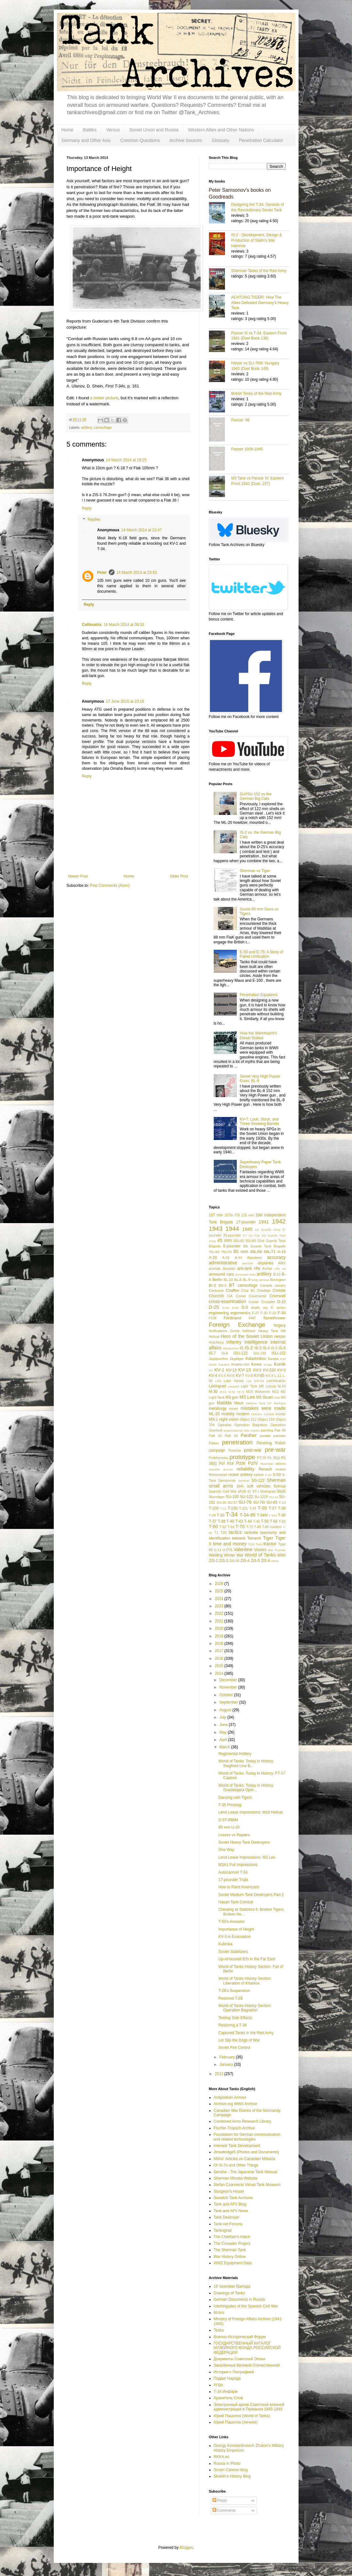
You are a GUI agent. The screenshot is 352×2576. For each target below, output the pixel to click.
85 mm (240, 1251)
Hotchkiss (216, 1342)
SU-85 (272, 1502)
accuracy (276, 1257)
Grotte (235, 1331)
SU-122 (246, 1497)
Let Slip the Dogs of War (239, 2040)
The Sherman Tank (230, 2250)
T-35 (282, 1515)
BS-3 (222, 1285)
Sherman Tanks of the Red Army (259, 271)
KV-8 (249, 1376)
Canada (266, 1285)
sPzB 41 (244, 1491)
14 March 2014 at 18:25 (126, 460)
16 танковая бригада (232, 2286)
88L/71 (270, 1252)
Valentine (243, 1549)
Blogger (186, 2547)
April (223, 1739)
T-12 (223, 1508)
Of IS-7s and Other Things (236, 2165)
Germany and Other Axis (86, 140)
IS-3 (257, 1348)
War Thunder (277, 1550)
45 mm (224, 1240)
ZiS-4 (245, 1560)
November (228, 1687)
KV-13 (231, 1370)
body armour (260, 1280)
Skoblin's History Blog (232, 2476)
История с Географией (234, 2372)
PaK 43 (231, 1436)
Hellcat (214, 1337)
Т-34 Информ (226, 2391)
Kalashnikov (255, 1358)
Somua (279, 1486)
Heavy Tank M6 (272, 1331)
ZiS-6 (265, 1560)
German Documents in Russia (239, 2299)
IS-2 (248, 1347)
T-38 (221, 1521)
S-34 (268, 1475)
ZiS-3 (223, 1560)
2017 (219, 1651)
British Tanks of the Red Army (256, 393)
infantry (234, 1342)
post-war (252, 1450)
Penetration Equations (258, 995)
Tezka (219, 2330)
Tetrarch (254, 1538)
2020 (219, 1628)
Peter (102, 572)
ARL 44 (280, 1268)
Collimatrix (92, 624)
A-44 (238, 1258)
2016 (219, 1658)
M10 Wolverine (258, 1391)
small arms (221, 1485)
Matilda (224, 1402)
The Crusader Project (232, 2243)
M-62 (232, 1391)
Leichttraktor (276, 1381)
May (223, 1732)
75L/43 (214, 1252)
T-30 (220, 1515)
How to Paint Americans (238, 1887)
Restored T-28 (230, 1998)
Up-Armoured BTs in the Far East (246, 1959)
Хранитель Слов (228, 2398)
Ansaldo (229, 1268)
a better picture (104, 397)
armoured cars (221, 1274)
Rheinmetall (218, 1475)
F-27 (255, 1313)
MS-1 (213, 1419)
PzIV (253, 1463)
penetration (237, 1442)
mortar (280, 1414)
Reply (87, 508)
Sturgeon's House (229, 2191)
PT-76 (261, 1458)
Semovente (227, 1480)
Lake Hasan (234, 1381)
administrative (223, 1262)
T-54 (273, 1521)
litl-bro (219, 2312)
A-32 (225, 1258)
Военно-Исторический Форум (240, 2337)
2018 (219, 1643)
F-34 (282, 1313)
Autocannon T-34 (232, 1872)
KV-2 (257, 1370)
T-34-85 (248, 1515)
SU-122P (261, 1497)
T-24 (252, 1508)
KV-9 (269, 1376)
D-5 (245, 1307)
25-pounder (232, 1235)
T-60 (213, 1526)
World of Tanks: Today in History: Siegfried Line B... (246, 1763)
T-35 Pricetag (229, 1805)
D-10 (281, 1302)
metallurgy (218, 1408)
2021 (219, 1621)
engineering (219, 1313)
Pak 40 (280, 1430)
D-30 (225, 1307)
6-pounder (232, 1246)
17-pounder (245, 1222)
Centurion (216, 1290)
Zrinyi (274, 1561)
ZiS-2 (213, 1560)
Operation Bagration (250, 1425)
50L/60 (250, 1241)
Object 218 (266, 1419)
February (227, 2057)
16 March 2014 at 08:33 (124, 624)
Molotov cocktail (262, 1414)
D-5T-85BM (228, 1820)
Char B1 (248, 1290)
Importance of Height (236, 1929)
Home (67, 129)
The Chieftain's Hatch (232, 2237)
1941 (264, 1221)
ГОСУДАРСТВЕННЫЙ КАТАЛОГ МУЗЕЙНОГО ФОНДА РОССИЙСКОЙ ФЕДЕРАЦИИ (247, 2348)
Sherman (276, 1480)
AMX (281, 1263)
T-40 (230, 1521)
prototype (242, 1457)
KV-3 (281, 1370)
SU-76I (259, 1502)
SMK (240, 1486)
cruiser (254, 1302)
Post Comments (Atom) (110, 885)
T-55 (282, 1521)
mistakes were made (263, 1408)
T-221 (243, 1508)
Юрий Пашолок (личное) (236, 2422)
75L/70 (226, 1252)
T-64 (231, 1527)
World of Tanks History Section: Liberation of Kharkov (244, 1980)
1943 (216, 1228)
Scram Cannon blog (231, 2470)
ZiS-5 (255, 1560)
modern (243, 1414)
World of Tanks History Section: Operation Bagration (244, 2007)
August (225, 1710)
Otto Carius (252, 1430)
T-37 (213, 1521)
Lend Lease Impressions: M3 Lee (246, 1857)
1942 (279, 1221)
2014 (219, 1673)
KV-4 (213, 1375)
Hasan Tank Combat (235, 1902)
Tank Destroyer (227, 2217)
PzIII (240, 1463)
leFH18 (259, 1381)
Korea (256, 1364)
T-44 (248, 1521)
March (225, 1747)
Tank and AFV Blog (230, 2204)
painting (267, 1430)
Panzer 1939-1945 (247, 449)
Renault (265, 1469)
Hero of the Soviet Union (247, 1336)
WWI (281, 1555)
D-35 (235, 1307)
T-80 (257, 1527)
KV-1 (219, 1369)
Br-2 (212, 1285)
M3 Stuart (264, 1397)
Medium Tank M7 (259, 1403)
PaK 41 (215, 1436)
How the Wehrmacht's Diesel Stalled (258, 1035)
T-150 (232, 1508)
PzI (222, 1463)
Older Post (179, 876)
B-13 (277, 1274)
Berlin (217, 1279)
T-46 (256, 1521)
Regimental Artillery (234, 1754)
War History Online (230, 2256)
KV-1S (244, 1369)
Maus (239, 1403)
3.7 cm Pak (251, 1235)
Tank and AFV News (231, 2211)
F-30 (264, 1313)
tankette (251, 1532)
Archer (267, 1268)
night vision (228, 1419)
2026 (219, 1583)
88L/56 (256, 1252)
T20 (223, 1532)
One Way (226, 1849)
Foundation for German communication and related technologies (247, 2136)
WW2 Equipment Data (233, 2263)
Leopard (233, 1386)
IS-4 (266, 1348)
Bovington (277, 1280)
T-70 (240, 1526)
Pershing (264, 1443)
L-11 (278, 1376)
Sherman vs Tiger (255, 871)
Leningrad (217, 1386)
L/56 (218, 1381)
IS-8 (224, 1353)
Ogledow (224, 1425)
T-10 (282, 1502)
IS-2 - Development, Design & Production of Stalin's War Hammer (256, 240)
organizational (233, 1430)
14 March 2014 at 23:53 (136, 572)
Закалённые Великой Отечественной (247, 2365)
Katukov (224, 1364)
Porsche (234, 1450)
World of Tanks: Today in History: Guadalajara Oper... (246, 1787)
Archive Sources (186, 140)
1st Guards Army (268, 1229)
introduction (231, 1348)
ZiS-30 (234, 1561)
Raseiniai (266, 1463)
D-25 (214, 1307)
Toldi (259, 1544)
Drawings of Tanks (229, 2293)
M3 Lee (247, 1397)
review (280, 1469)
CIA (230, 1296)
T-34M (262, 1515)
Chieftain (264, 1290)
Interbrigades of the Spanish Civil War (246, 2306)
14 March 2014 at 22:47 (141, 530)
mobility (228, 1414)
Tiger (268, 1538)
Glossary (220, 140)
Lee (249, 1381)
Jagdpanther (218, 1359)
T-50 (265, 1521)
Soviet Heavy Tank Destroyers (244, 1842)
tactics (235, 1532)
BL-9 (246, 1280)
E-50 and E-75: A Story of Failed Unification (261, 954)
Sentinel (243, 1480)
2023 (219, 1606)
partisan (279, 1436)
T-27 (272, 1508)
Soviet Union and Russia (153, 129)
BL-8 (238, 1280)
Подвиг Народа (227, 2378)
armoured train (245, 1274)
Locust (271, 1386)
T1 (216, 1532)
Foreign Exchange (237, 1324)
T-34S (273, 1515)
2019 (219, 1636)
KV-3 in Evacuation (234, 1936)
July (223, 1717)
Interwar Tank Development (237, 2145)
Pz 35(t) (274, 1458)
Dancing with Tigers (235, 1797)
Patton (214, 1443)
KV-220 (269, 1370)
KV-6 (231, 1376)
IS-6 (282, 1348)
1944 (232, 1228)
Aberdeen (254, 1258)
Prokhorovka (218, 1458)
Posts (219, 2500)
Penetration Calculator (261, 140)
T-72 (249, 1527)
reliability (245, 1468)
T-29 (212, 1515)
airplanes (266, 1263)
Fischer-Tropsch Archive (234, 2128)
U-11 (217, 1550)
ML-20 (214, 1414)
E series (278, 1307)
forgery (279, 1325)
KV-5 (222, 1376)
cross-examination (227, 1301)
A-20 (213, 1257)
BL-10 (228, 1280)
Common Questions (140, 140)
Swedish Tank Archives (233, 2198)
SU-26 (222, 1502)
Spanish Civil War (223, 1491)
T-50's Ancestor (231, 1921)
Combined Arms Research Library (242, 2121)
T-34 (232, 1514)
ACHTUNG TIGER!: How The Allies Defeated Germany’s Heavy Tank (260, 302)
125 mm (247, 1215)
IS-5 (274, 1348)
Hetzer (279, 1336)
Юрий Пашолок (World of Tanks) (242, 2416)
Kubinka (225, 1944)
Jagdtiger (237, 1359)
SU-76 (245, 1502)
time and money (230, 1543)
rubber (259, 1475)
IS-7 (212, 1353)
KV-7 (240, 1375)
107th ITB (232, 1215)
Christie (279, 1290)
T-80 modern (272, 1527)
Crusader (268, 1302)
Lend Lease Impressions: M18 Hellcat (250, 1812)
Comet (241, 1296)
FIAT (252, 1318)
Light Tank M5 (252, 1386)
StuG (281, 1491)
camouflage (103, 427)
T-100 (214, 1508)
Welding (216, 1555)
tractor (269, 1543)
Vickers (260, 1550)
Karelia (273, 1359)
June (223, 1724)
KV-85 (259, 1375)
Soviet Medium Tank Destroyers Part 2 (251, 1895)
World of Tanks (260, 1554)
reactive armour (221, 1469)
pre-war (275, 1449)
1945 (247, 1229)
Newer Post (78, 876)
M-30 (213, 1391)
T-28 (281, 1508)
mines (233, 1408)
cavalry (280, 1285)
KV (211, 1370)
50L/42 (239, 1241)
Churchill (216, 1296)
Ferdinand (232, 1318)
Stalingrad (268, 1491)
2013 (219, 2074)
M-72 (240, 1391)
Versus (113, 129)
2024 (219, 1598)
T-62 (223, 1527)
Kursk (280, 1364)
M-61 (223, 1391)
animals (215, 1268)
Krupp (268, 1364)
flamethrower (274, 1318)
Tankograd (223, 2230)
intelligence (256, 1342)
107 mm (216, 1215)
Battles (90, 129)
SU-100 (232, 1497)
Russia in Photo (227, 2463)
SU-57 (232, 1502)
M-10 (282, 1386)
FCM (212, 1318)
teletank (238, 1538)
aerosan (247, 1263)
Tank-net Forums (228, 2224)
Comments (224, 2510)
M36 (277, 1397)
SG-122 (257, 1480)
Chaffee (232, 1290)
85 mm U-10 (228, 1827)
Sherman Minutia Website (236, 2178)
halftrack (248, 1331)
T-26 (262, 1507)
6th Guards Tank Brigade (264, 1246)
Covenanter (258, 1296)
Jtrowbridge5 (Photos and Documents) (246, 2152)
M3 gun (232, 1397)
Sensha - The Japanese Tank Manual (245, 2172)
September (229, 1702)
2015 (219, 1666)
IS (241, 1348)
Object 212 (248, 1419)
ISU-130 (259, 1353)
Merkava (280, 1403)
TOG (251, 1544)
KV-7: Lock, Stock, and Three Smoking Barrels (259, 1121)
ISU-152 (278, 1353)
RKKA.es (221, 2457)
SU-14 (273, 1497)
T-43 (239, 1521)
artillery (86, 427)
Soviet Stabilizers (233, 1951)
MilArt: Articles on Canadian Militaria (244, 2159)
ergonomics (240, 1313)
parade (265, 1436)
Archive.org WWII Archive (235, 2104)
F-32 (272, 1313)
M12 (275, 1391)
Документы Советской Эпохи (239, 2359)
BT (232, 1285)
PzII (230, 1463)
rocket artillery (240, 1474)
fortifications (218, 1331)
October (226, 1695)
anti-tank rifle (248, 1268)
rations (280, 1463)
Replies (94, 520)
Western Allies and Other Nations (221, 129)
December (228, 1680)
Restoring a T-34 (232, 2025)
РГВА (218, 2385)
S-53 (277, 1474)
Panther (249, 1435)
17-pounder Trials (233, 1879)
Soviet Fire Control (234, 2047)
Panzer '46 (240, 420)
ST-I (255, 1491)
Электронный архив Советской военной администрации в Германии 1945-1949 (249, 2406)
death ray (259, 1307)
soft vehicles (258, 1486)
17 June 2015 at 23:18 (125, 701)
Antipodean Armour (230, 2097)
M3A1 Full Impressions (237, 1864)
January (226, 2064)
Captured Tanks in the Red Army (246, 2033)
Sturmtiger (217, 1497)
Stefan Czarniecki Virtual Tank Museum (247, 2184)
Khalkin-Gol (240, 1364)
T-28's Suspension (234, 1990)
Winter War (234, 1555)
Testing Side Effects (235, 2018)
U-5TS (227, 1550)
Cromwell (277, 1296)
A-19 (281, 1252)
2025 (219, 1591)
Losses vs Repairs (234, 1835)
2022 (219, 1613)
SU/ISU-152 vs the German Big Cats (255, 796)
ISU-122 (241, 1353)
